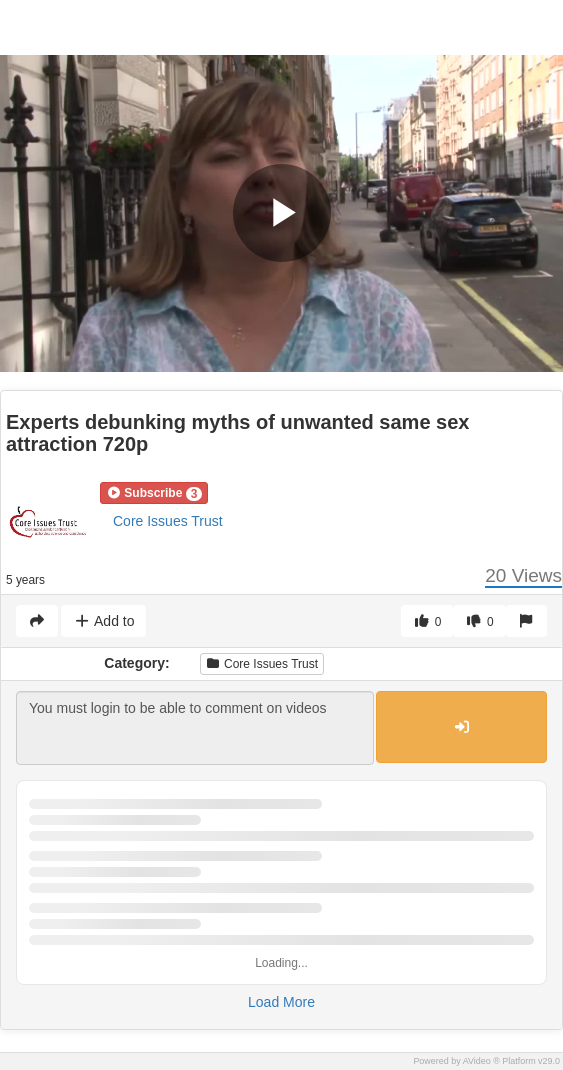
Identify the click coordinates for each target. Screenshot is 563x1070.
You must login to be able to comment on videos (195, 728)
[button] (154, 493)
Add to (103, 621)
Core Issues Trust (168, 521)
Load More (281, 1002)
